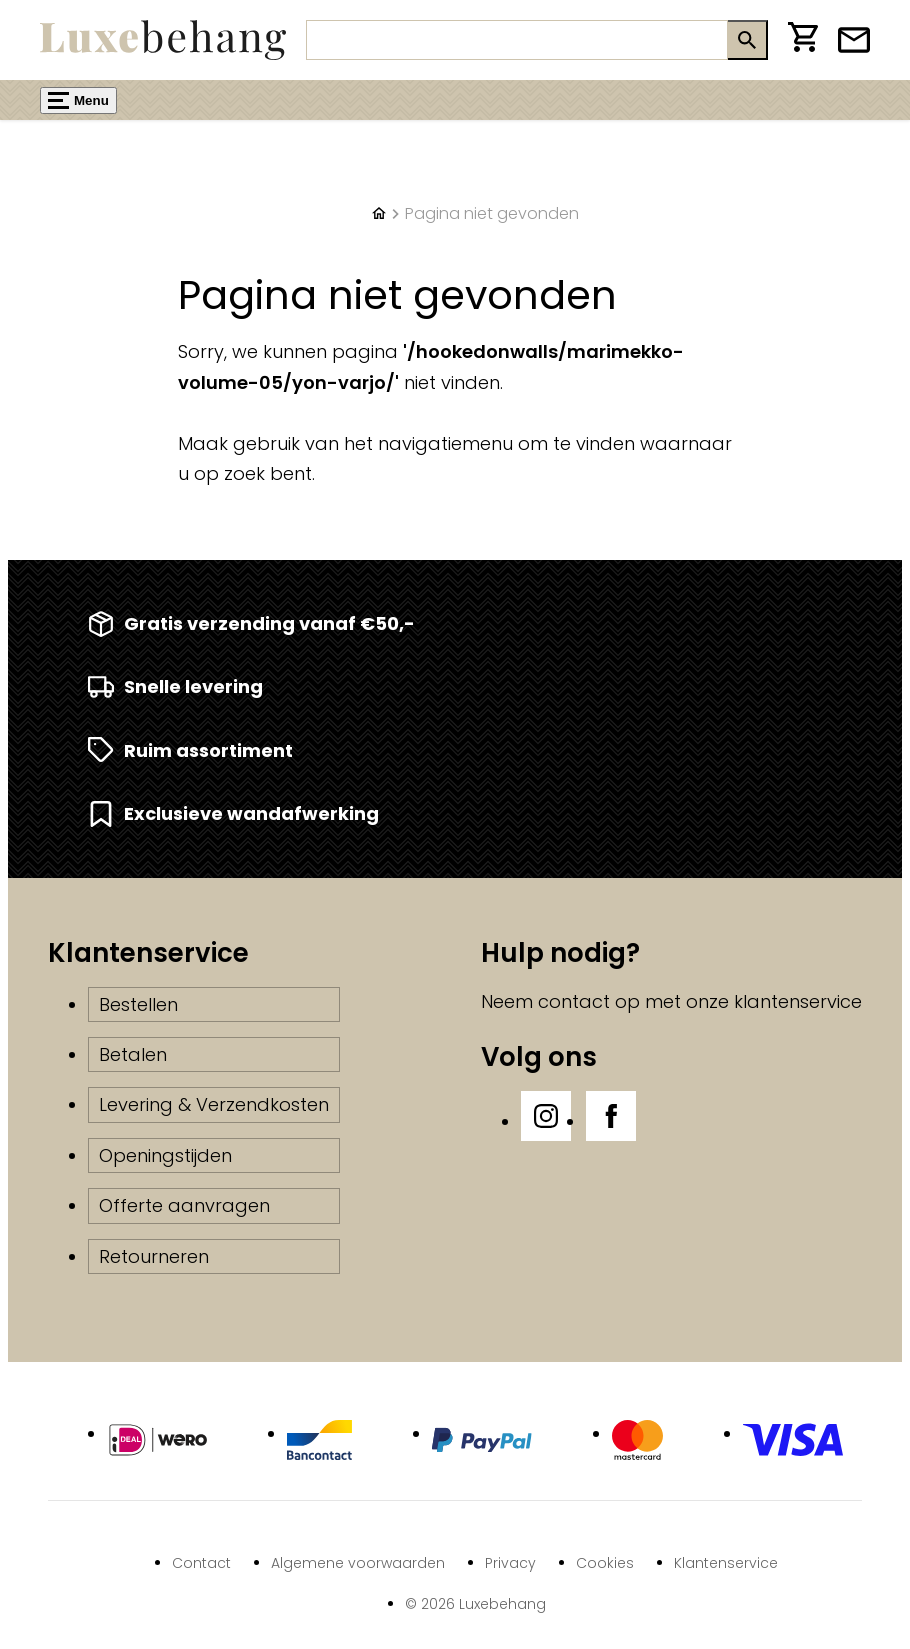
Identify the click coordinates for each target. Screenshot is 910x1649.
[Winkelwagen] (803, 40)
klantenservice (798, 1001)
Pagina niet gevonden (492, 213)
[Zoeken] (517, 40)
